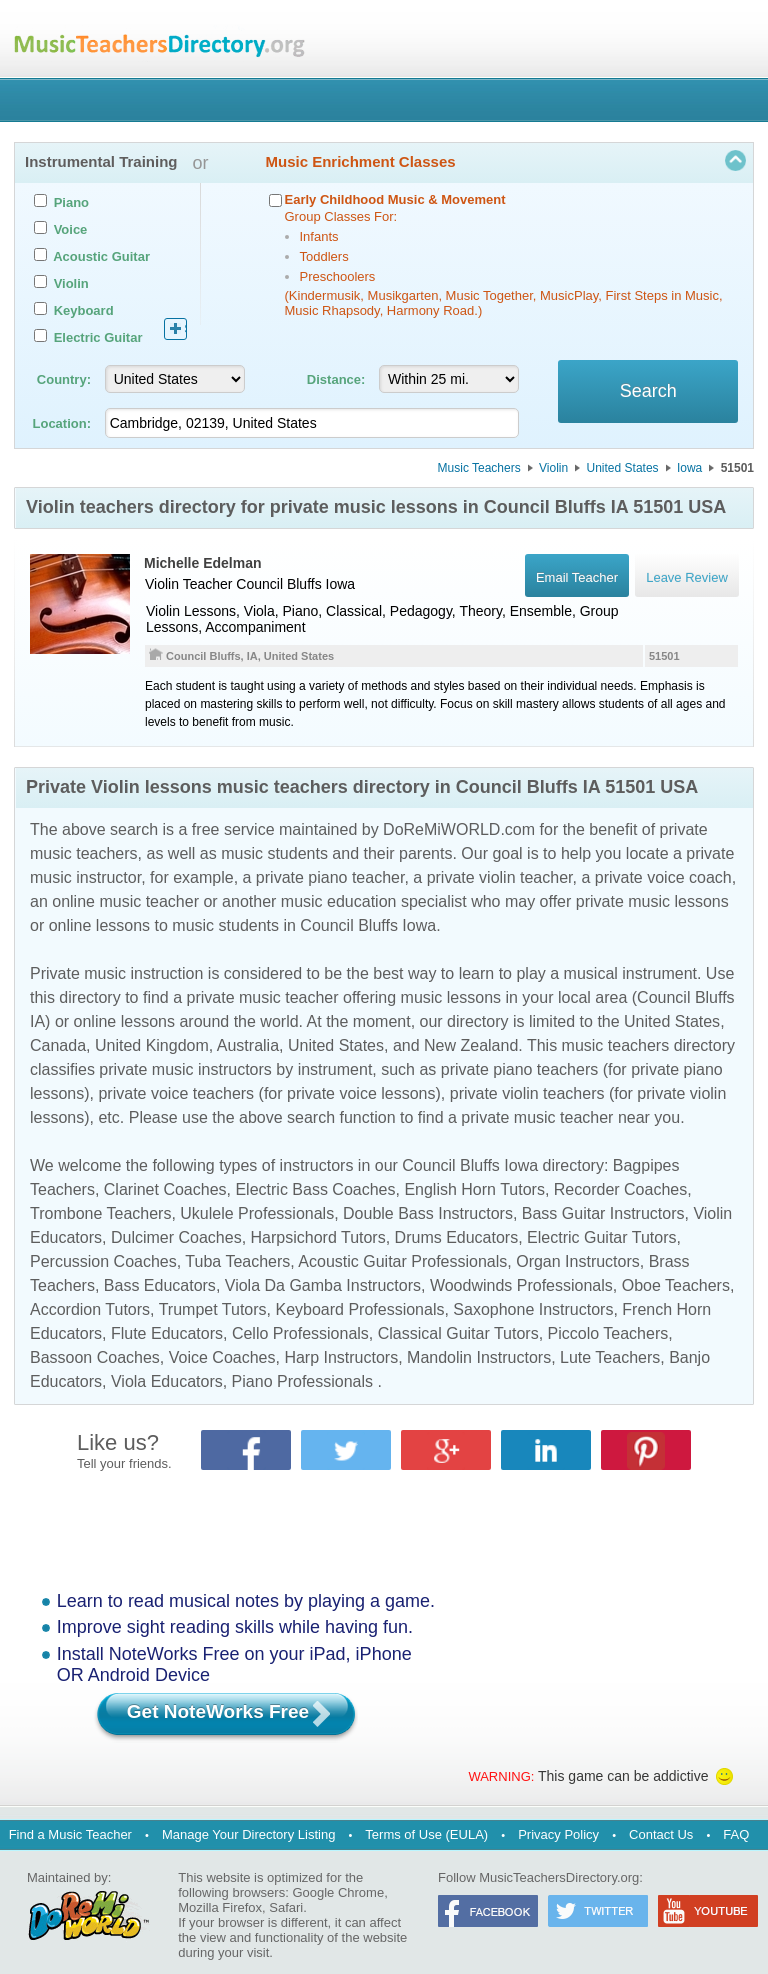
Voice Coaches (222, 1357)
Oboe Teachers (676, 1285)
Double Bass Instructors (428, 1213)
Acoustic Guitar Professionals (402, 1261)
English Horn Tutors (474, 1189)
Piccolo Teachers (608, 1333)
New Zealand (471, 1045)
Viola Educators (167, 1381)
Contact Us (661, 1834)
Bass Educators (160, 1285)
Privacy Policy (558, 1834)
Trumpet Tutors (213, 1309)
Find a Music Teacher (70, 1834)
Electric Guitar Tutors (601, 1237)
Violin (553, 468)
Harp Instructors (341, 1357)
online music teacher (125, 901)
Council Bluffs (278, 584)
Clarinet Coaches (165, 1189)
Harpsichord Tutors (318, 1237)
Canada (58, 1045)
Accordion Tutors (90, 1309)
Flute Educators (167, 1333)
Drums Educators (457, 1237)
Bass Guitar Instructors (603, 1213)
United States (623, 468)
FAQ (736, 1834)
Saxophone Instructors (533, 1309)
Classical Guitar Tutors (458, 1333)
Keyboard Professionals (359, 1309)
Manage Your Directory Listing (248, 1834)
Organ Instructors (578, 1261)
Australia (248, 1045)
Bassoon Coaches (95, 1357)
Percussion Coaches (103, 1261)
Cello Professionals (300, 1333)
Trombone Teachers (100, 1213)
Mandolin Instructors (479, 1357)
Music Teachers (479, 468)
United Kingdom (152, 1045)
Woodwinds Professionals (521, 1285)
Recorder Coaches (620, 1189)
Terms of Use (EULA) (426, 1834)
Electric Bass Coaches (315, 1189)
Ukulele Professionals (257, 1213)
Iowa (689, 468)
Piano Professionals (302, 1381)
